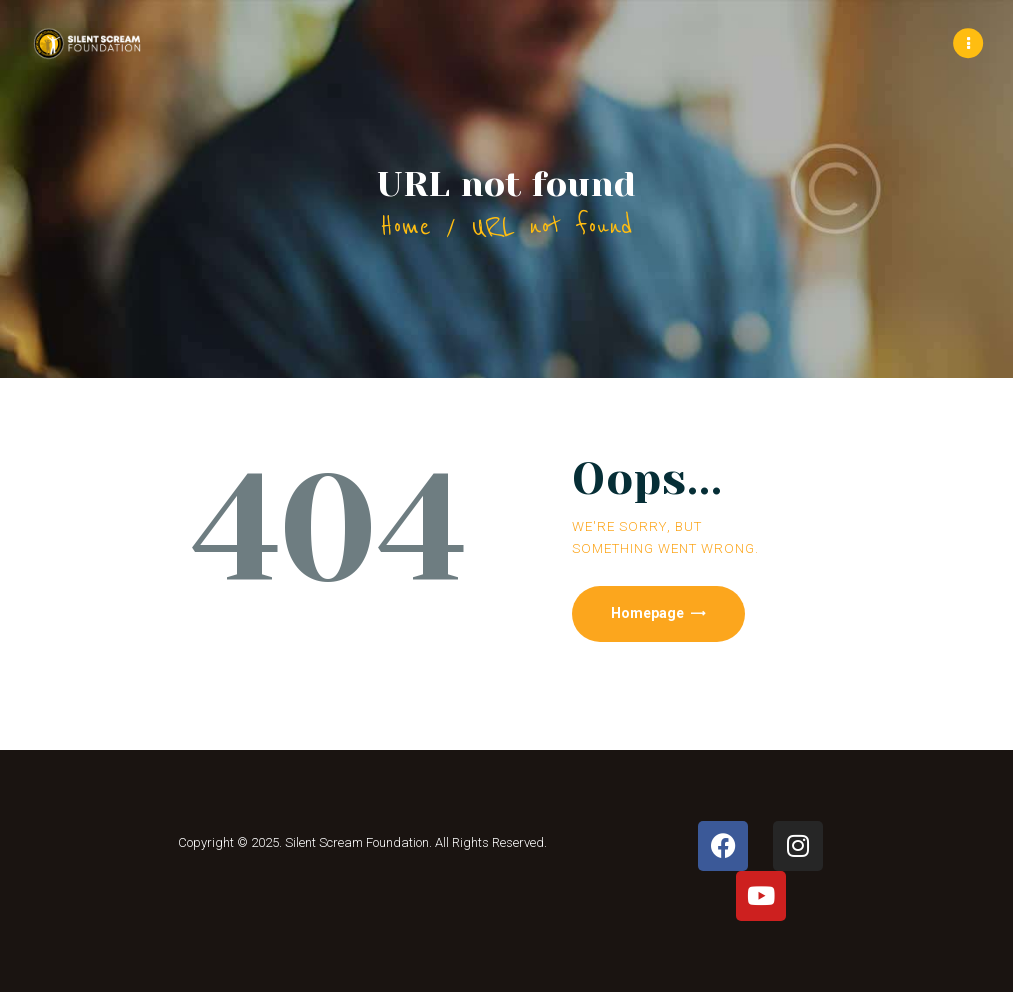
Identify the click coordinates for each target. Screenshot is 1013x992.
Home (405, 226)
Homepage (648, 613)
